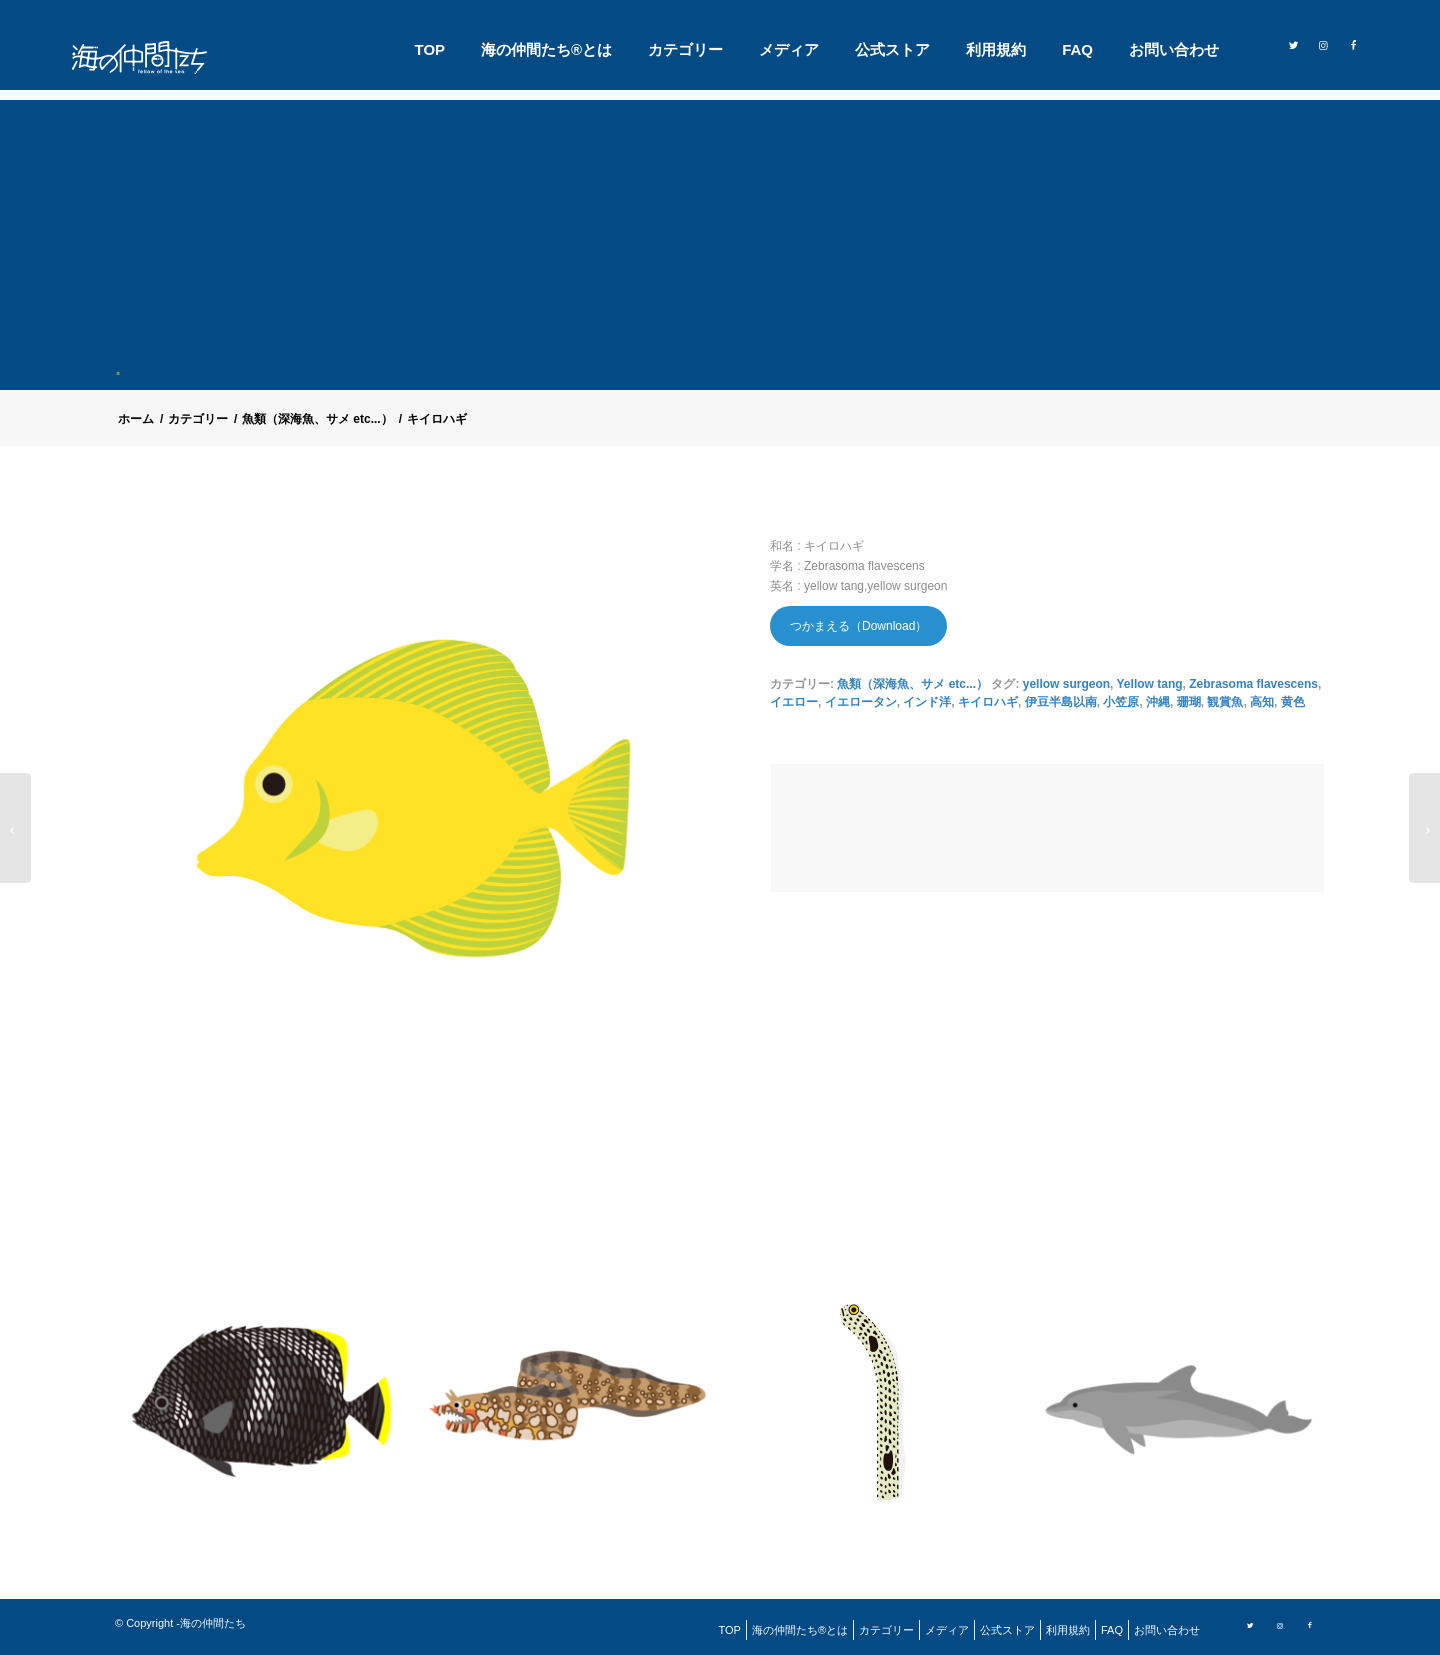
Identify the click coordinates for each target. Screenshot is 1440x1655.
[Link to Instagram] (1323, 44)
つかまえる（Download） (858, 626)
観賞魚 (1225, 702)
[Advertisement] (728, 240)
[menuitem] (430, 50)
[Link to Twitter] (1293, 44)
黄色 (1293, 702)
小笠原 (1121, 702)
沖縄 (1158, 702)
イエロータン (861, 702)
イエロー (794, 702)
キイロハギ (988, 702)
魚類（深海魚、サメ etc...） (912, 684)
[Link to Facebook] (1353, 44)
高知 (1262, 702)
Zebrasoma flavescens (1253, 684)
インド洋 (927, 702)
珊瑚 (1189, 702)
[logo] (152, 57)
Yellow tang (1150, 684)
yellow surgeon (1066, 684)
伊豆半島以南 (1061, 702)
